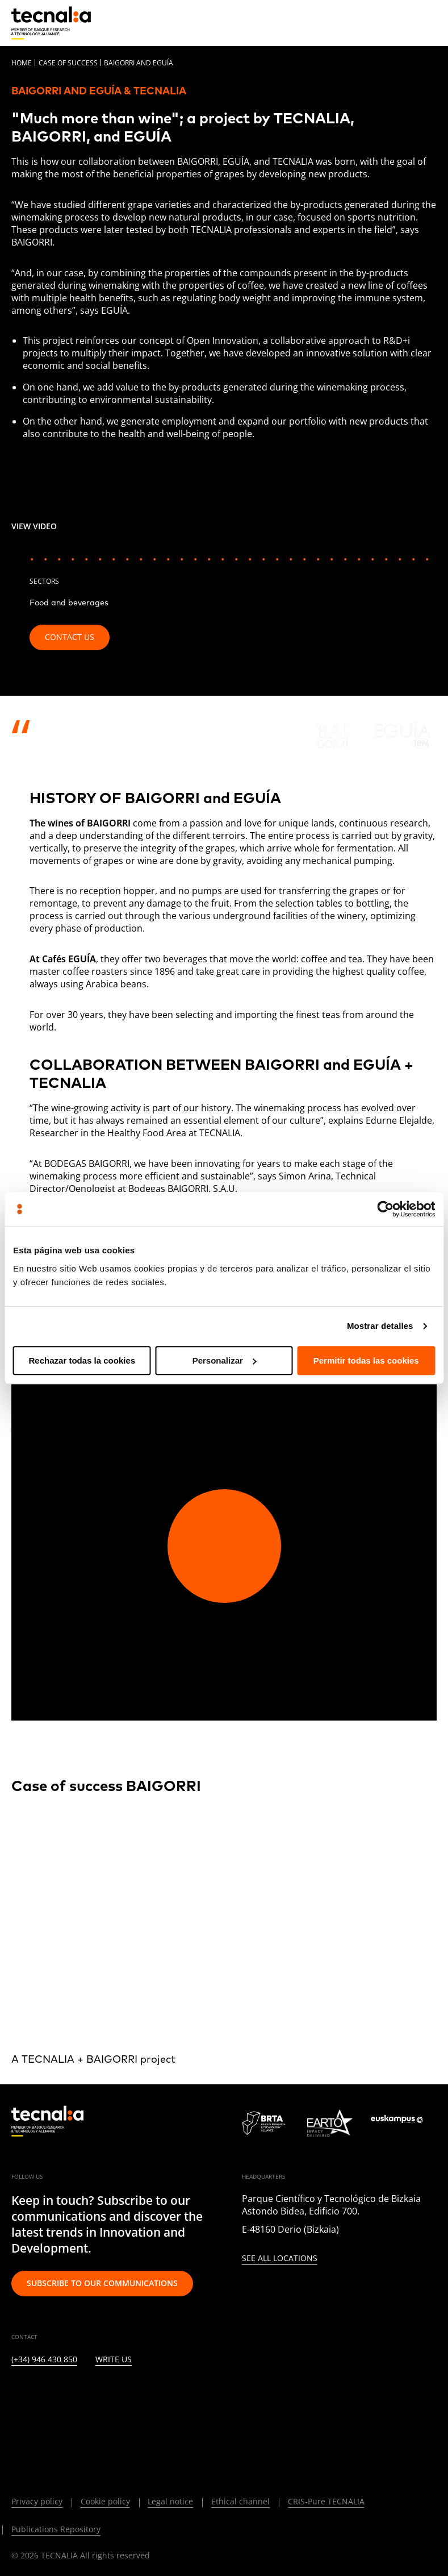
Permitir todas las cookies (366, 1360)
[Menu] (428, 22)
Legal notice (170, 2501)
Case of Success (68, 63)
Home (21, 63)
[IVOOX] (182, 2393)
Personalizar (224, 1360)
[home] (51, 23)
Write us (113, 2360)
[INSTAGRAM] (71, 2393)
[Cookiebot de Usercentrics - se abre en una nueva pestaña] (385, 1209)
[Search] (400, 22)
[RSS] (154, 2393)
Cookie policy (105, 2501)
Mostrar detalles (380, 1326)
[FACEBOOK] (99, 2393)
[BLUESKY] (44, 2424)
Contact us (69, 636)
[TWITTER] (44, 2393)
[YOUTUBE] (127, 2393)
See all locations (279, 2258)
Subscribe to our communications (102, 2283)
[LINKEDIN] (16, 2393)
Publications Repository (56, 2529)
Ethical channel (240, 2501)
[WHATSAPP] (16, 2424)
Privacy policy (36, 2501)
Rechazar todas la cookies (82, 1360)
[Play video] (224, 1546)
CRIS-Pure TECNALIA (326, 2501)
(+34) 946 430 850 (44, 2360)
